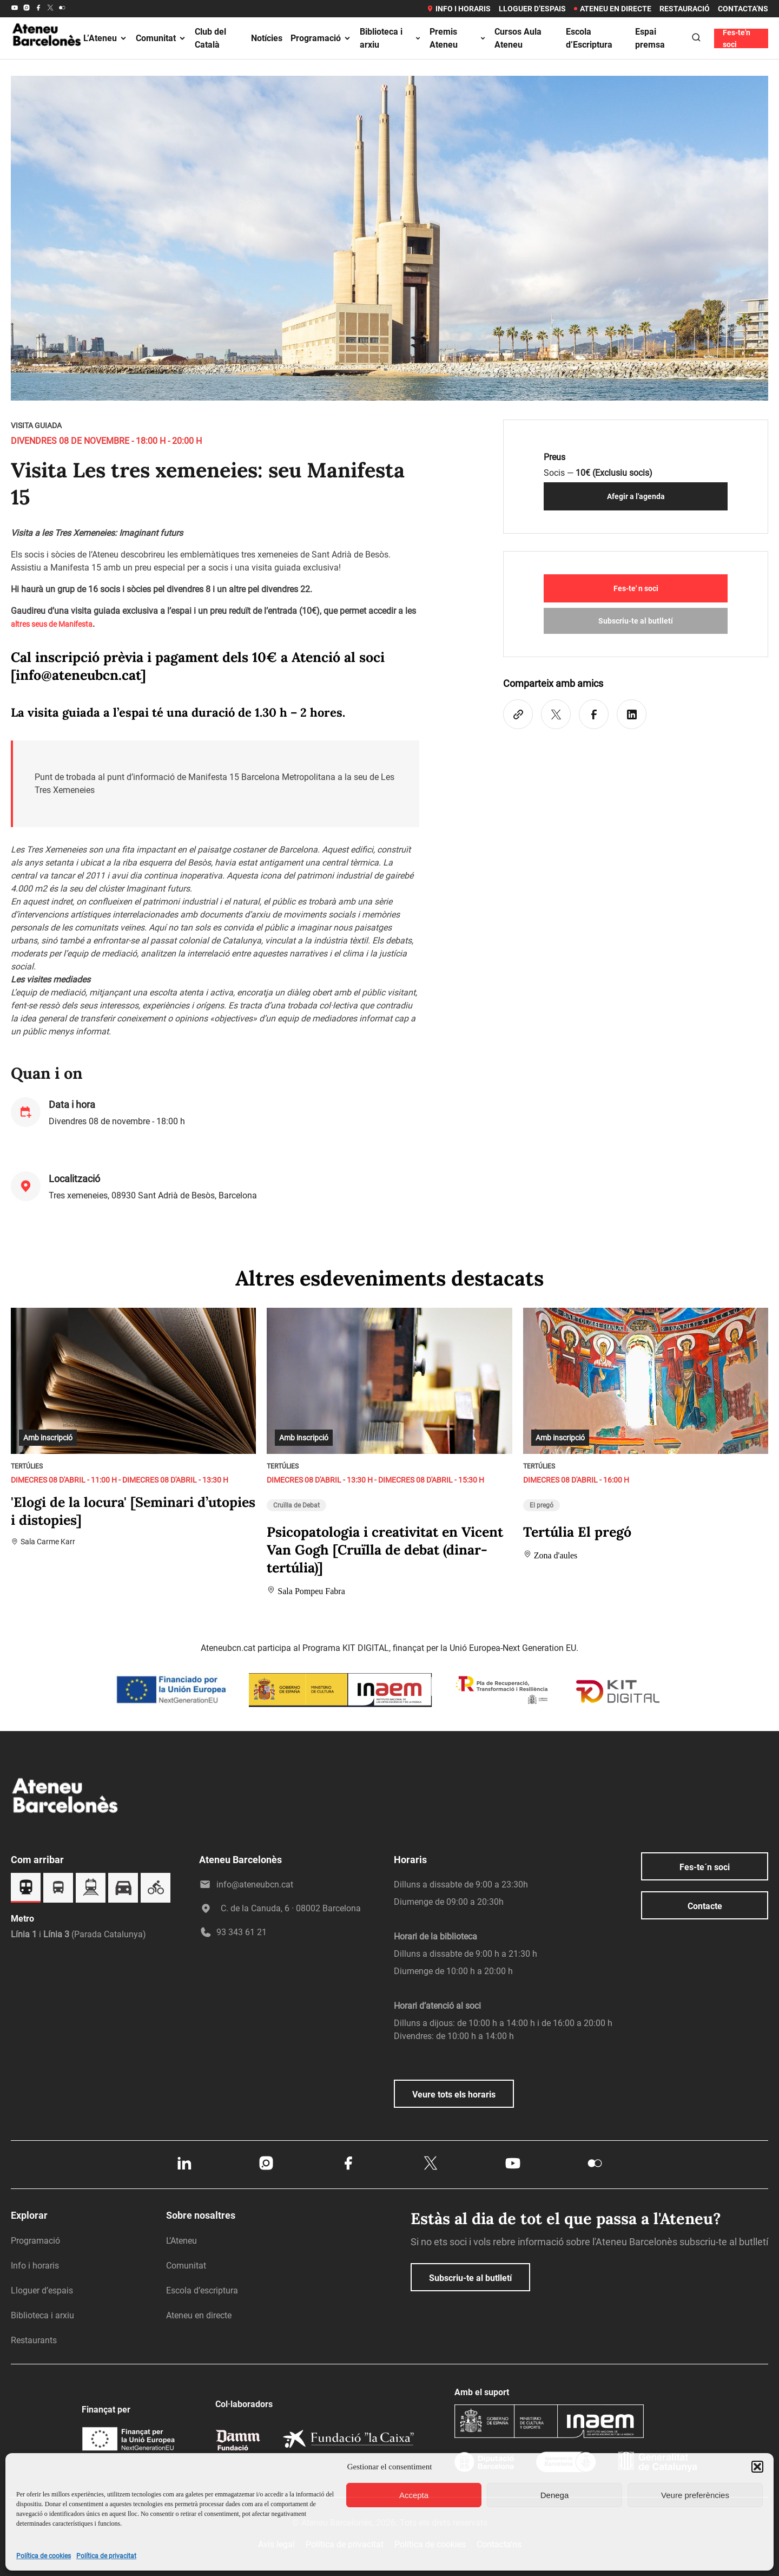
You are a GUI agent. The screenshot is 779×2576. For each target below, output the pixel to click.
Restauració (684, 8)
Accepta (413, 2495)
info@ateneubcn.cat (78, 675)
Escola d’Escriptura (589, 38)
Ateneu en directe (612, 8)
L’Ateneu (105, 38)
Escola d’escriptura (202, 2290)
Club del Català (210, 38)
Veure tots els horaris (454, 2094)
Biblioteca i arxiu (390, 38)
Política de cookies (43, 2556)
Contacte (705, 1906)
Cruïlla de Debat (296, 1505)
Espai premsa (650, 38)
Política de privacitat (106, 2556)
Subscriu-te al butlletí (635, 621)
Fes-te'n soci (736, 38)
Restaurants (34, 2340)
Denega (554, 2495)
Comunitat (161, 38)
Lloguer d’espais (532, 8)
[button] (757, 2466)
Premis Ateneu (458, 38)
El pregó (541, 1505)
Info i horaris (458, 8)
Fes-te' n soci (635, 588)
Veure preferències (695, 2495)
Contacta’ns (743, 8)
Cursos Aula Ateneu (518, 38)
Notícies (266, 38)
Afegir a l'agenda (636, 496)
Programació (321, 38)
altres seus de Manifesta (52, 624)
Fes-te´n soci (704, 1867)
